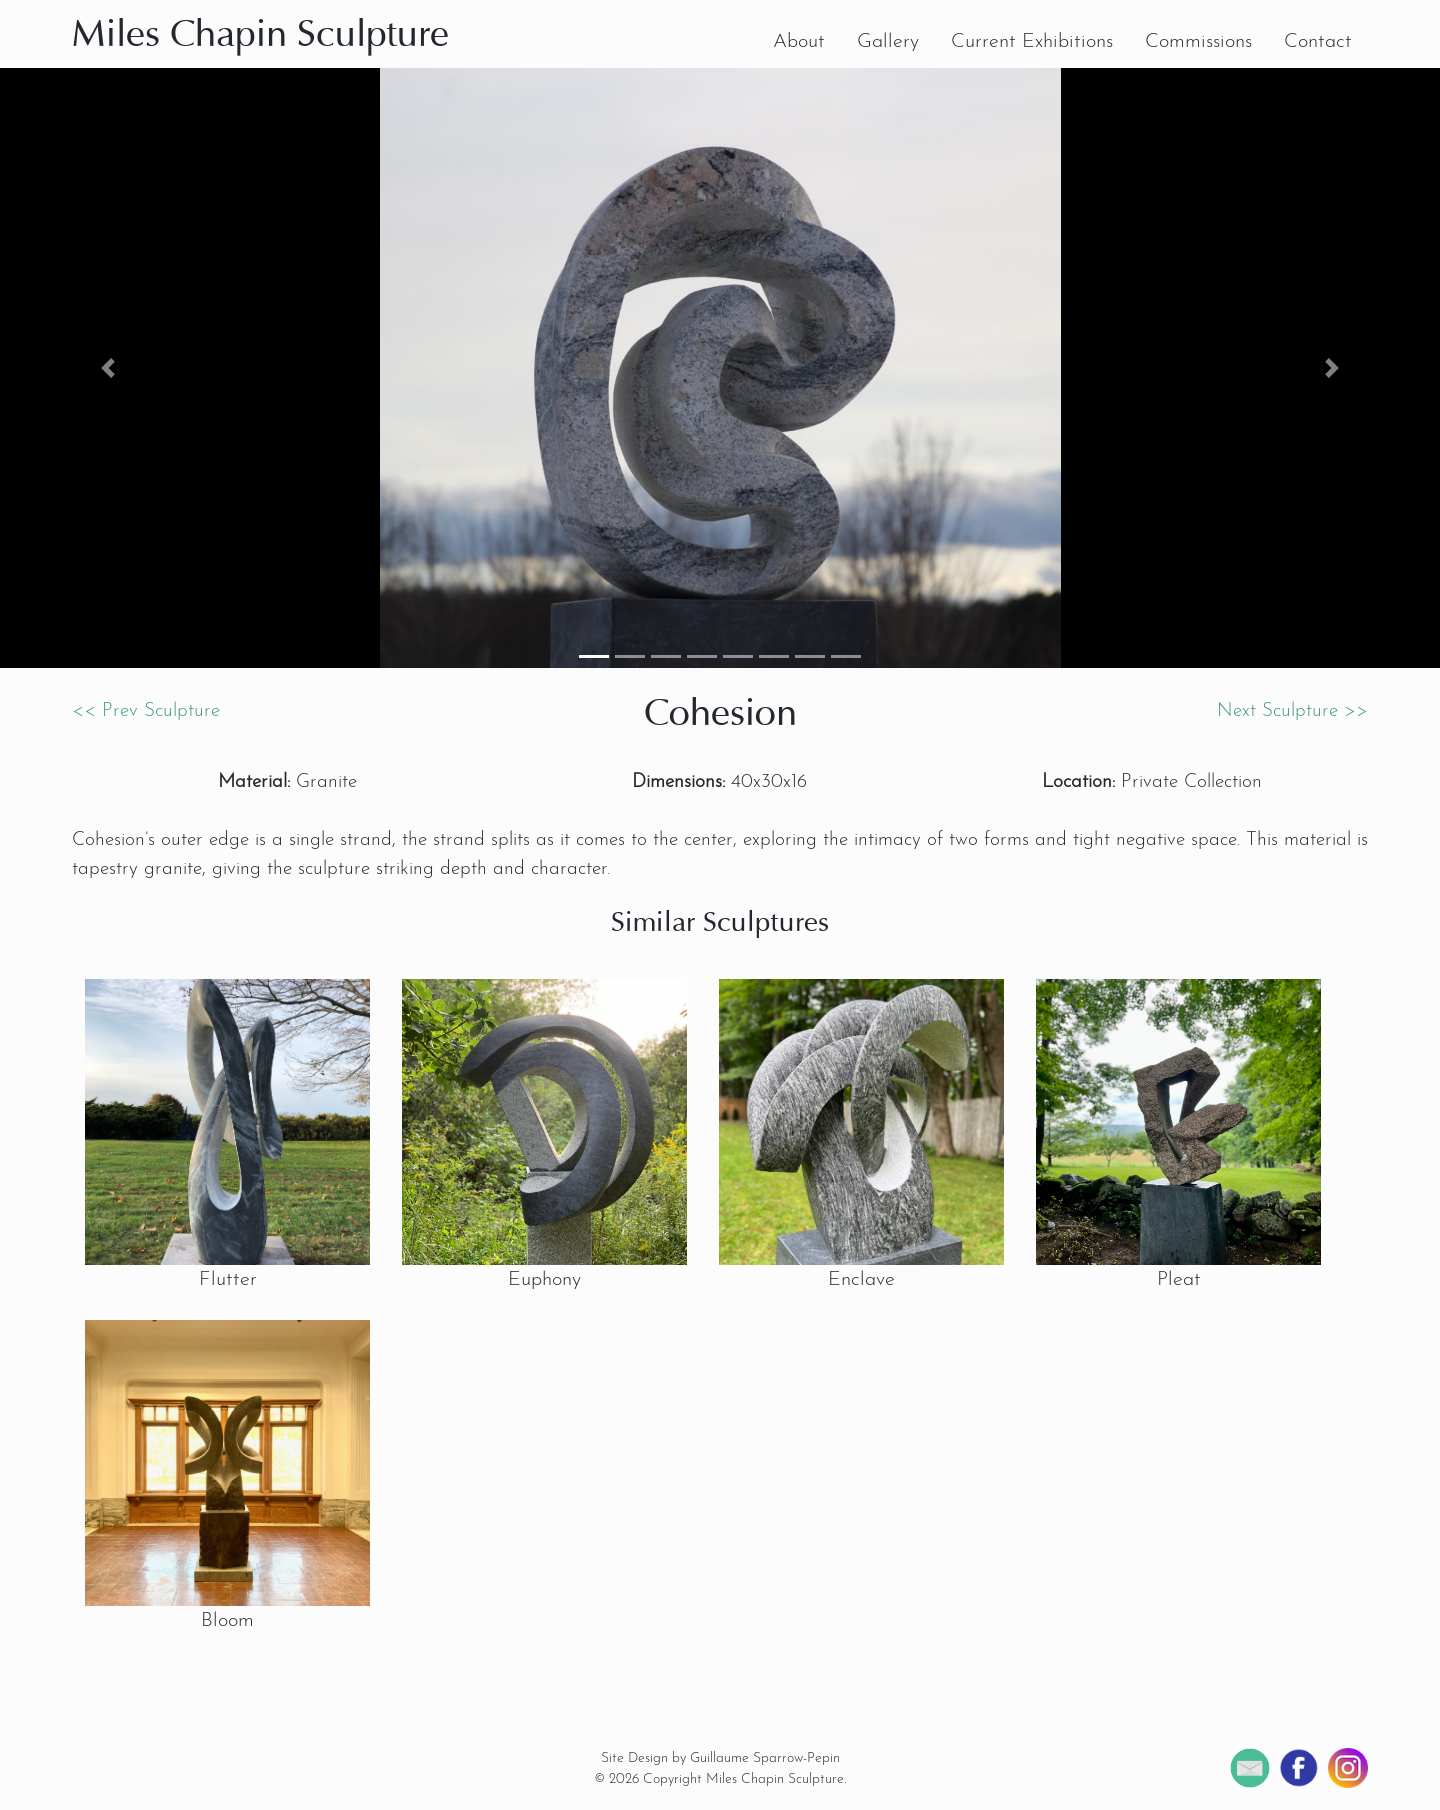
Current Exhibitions (1032, 42)
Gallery (888, 42)
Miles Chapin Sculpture (260, 36)
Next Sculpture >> (1292, 711)
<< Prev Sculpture (146, 711)
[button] (108, 368)
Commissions (1198, 42)
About (799, 42)
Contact (1318, 42)
